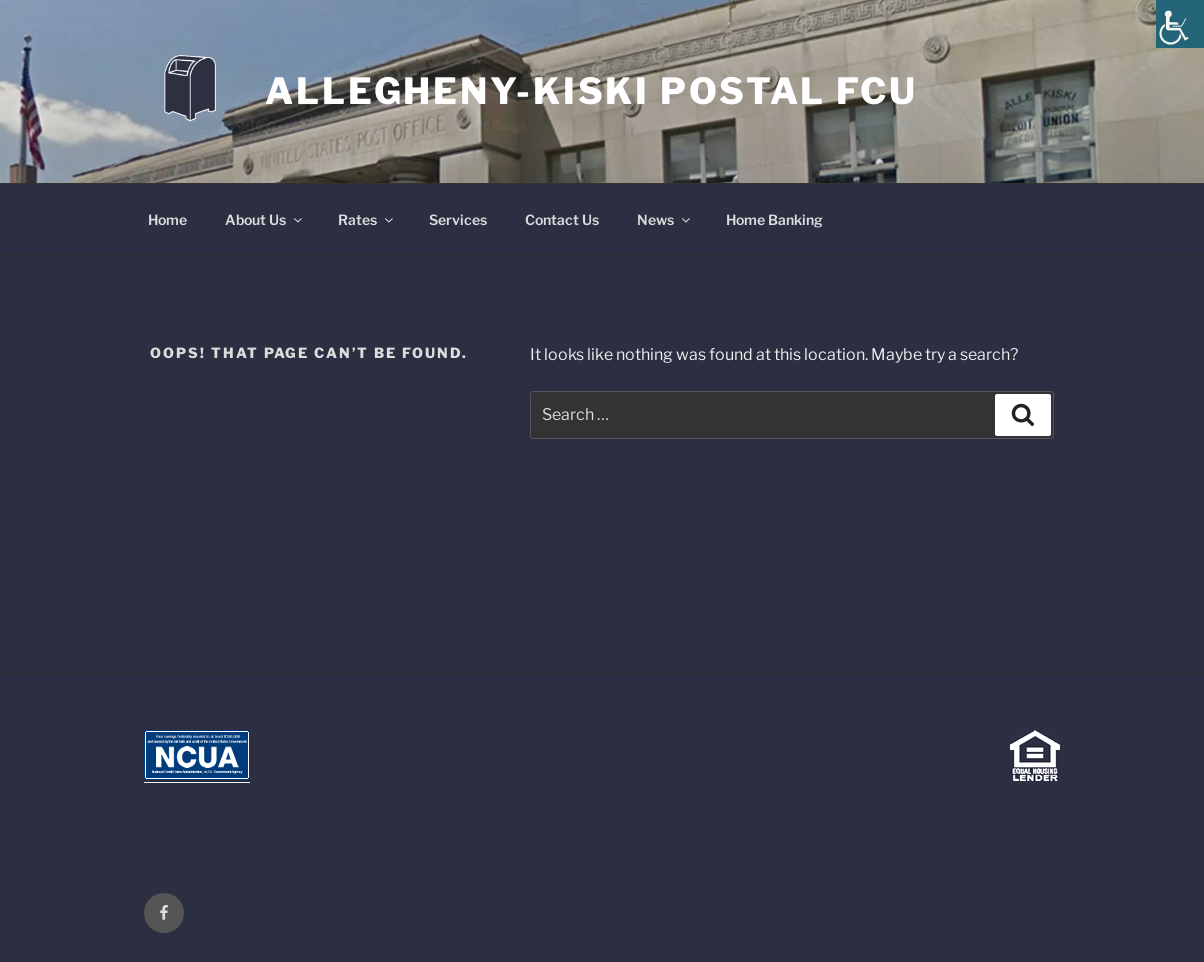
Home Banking (774, 219)
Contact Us (562, 219)
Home (167, 219)
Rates (367, 219)
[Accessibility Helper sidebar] (1180, 24)
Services (458, 219)
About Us (265, 219)
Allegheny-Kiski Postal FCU (591, 91)
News (665, 219)
